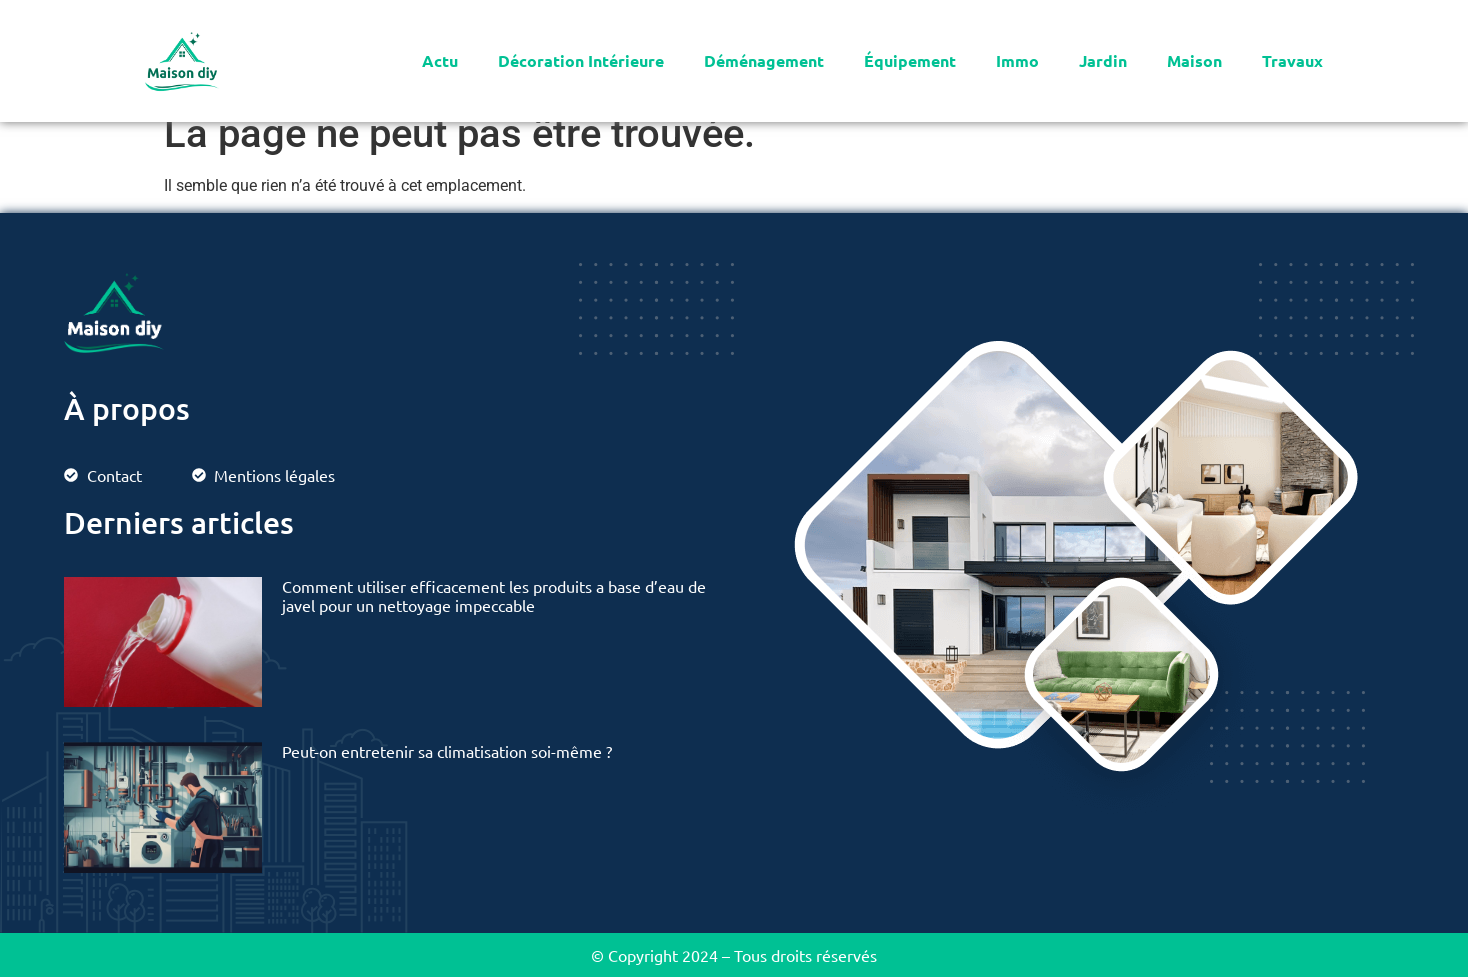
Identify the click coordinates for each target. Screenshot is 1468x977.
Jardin (1103, 60)
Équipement (910, 60)
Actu (440, 60)
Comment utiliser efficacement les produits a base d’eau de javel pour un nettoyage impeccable (494, 595)
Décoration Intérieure (581, 60)
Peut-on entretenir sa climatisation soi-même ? (447, 751)
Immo (1017, 60)
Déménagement (764, 60)
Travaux (1292, 60)
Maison (1194, 60)
